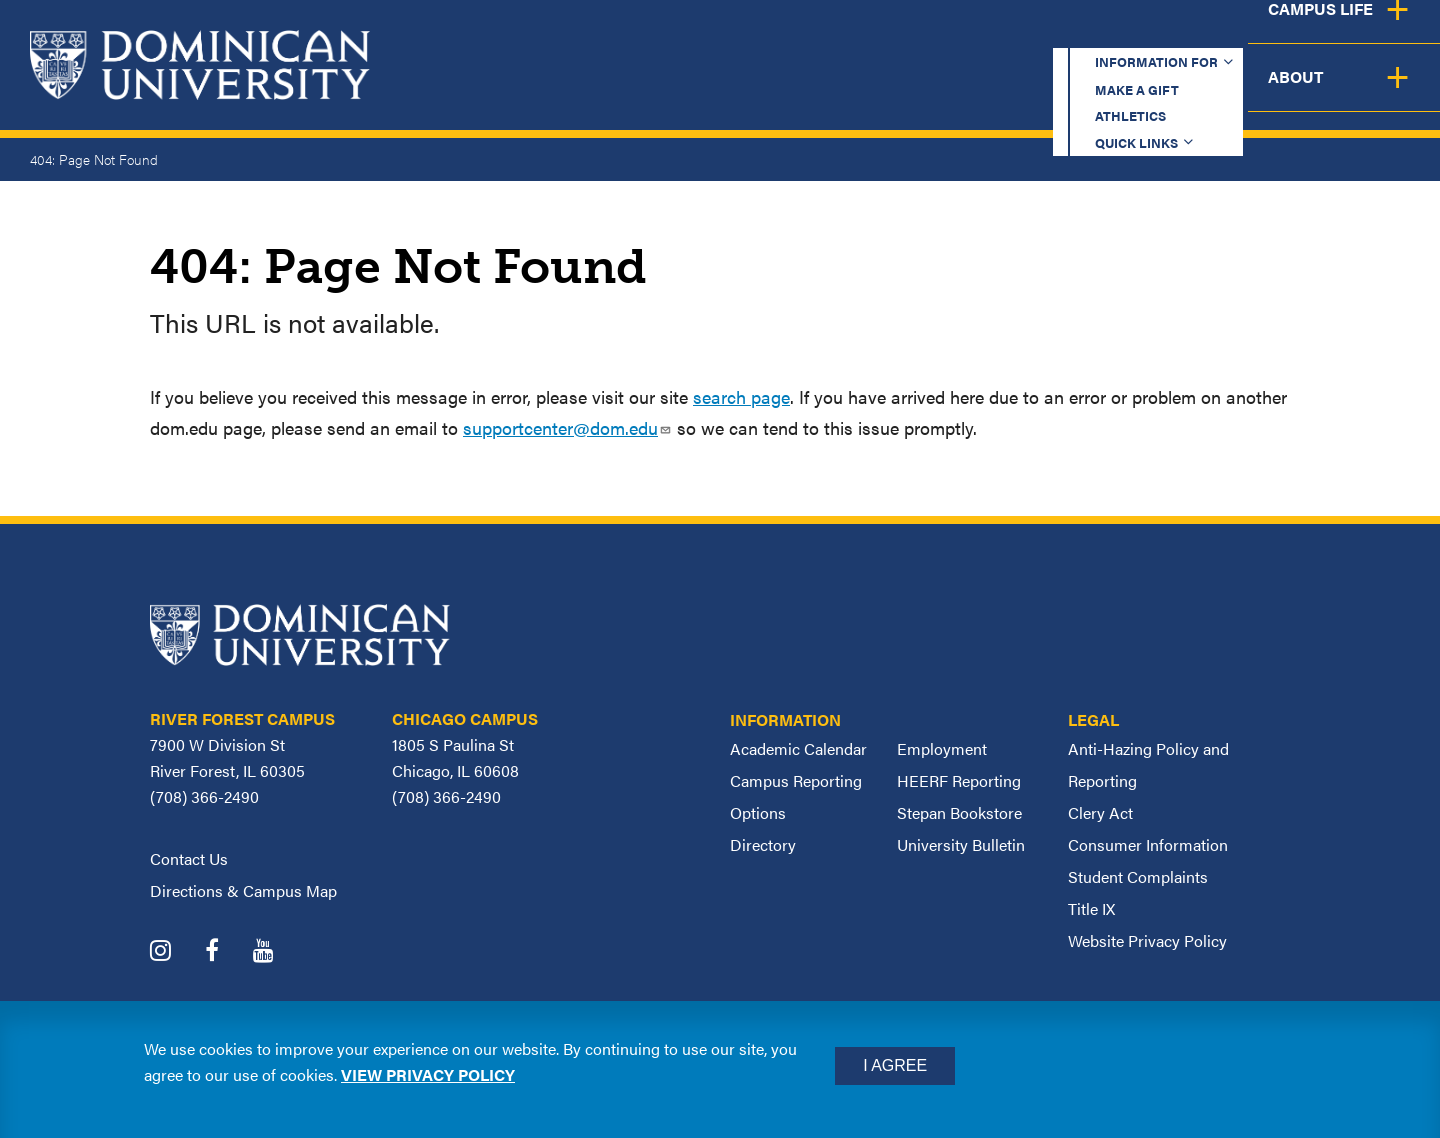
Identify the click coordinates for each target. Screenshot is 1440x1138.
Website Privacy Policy (1147, 940)
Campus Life (1242, 92)
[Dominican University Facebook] (227, 952)
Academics (670, 92)
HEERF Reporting (959, 780)
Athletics (1019, 34)
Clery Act (1100, 812)
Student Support (1054, 92)
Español (1306, 34)
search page (741, 396)
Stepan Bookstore (959, 812)
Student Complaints (1138, 876)
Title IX (1091, 908)
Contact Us (189, 858)
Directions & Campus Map (243, 890)
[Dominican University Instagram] (175, 952)
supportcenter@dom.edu (567, 427)
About (1382, 92)
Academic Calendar (798, 748)
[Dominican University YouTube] (278, 952)
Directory (763, 844)
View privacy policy (428, 1074)
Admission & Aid (848, 92)
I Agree (895, 1065)
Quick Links (1156, 34)
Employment (942, 748)
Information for (703, 34)
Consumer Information (1148, 844)
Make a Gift (882, 34)
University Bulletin (961, 844)
